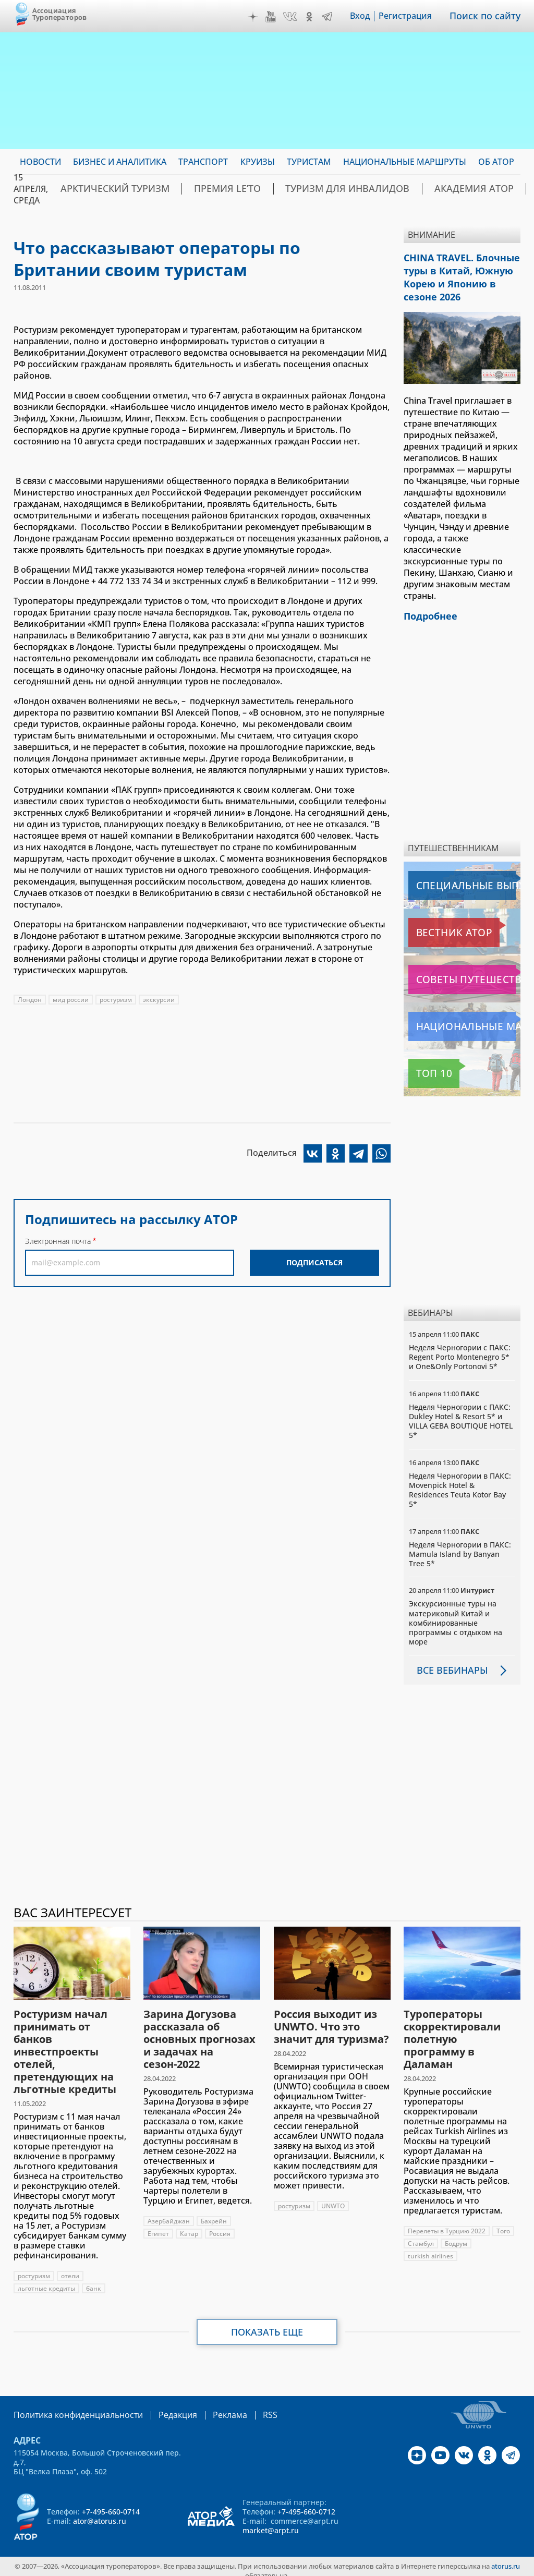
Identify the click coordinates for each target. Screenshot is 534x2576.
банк (93, 2280)
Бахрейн (214, 2213)
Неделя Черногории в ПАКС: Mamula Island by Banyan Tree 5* (460, 1545)
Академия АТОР (405, 189)
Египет (158, 2225)
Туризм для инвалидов (300, 189)
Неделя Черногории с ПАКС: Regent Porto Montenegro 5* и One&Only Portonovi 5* (460, 1349)
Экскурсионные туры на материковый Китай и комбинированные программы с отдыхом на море (455, 1615)
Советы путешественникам (464, 971)
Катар (189, 2225)
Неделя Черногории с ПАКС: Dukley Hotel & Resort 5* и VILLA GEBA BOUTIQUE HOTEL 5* (461, 1413)
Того (503, 2223)
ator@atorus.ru (99, 2512)
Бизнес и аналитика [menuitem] (119, 161)
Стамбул (421, 2235)
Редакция (161, 2407)
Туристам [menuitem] (309, 161)
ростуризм (116, 999)
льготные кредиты (46, 2280)
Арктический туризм (104, 189)
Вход (367, 16)
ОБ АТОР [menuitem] (496, 161)
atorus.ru (505, 2557)
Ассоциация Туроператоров (59, 14)
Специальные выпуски (456, 877)
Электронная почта (58, 1241)
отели (70, 2268)
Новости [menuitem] (40, 161)
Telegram (334, 16)
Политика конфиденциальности (71, 2407)
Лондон (30, 999)
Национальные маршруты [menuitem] (404, 161)
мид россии (71, 999)
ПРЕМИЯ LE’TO (199, 189)
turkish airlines (430, 2248)
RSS (245, 2407)
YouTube (278, 16)
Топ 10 (424, 1065)
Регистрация (412, 16)
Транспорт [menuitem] (203, 161)
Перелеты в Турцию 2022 (447, 2223)
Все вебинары (448, 1662)
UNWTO (333, 2198)
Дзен (260, 16)
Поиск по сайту (488, 16)
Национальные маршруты (463, 1018)
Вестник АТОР (437, 924)
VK (297, 16)
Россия (219, 2225)
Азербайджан (169, 2213)
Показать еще (267, 2324)
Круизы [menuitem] (257, 161)
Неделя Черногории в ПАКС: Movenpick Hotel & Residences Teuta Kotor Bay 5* (460, 1481)
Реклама (208, 2407)
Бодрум (456, 2235)
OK (316, 16)
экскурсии (159, 999)
